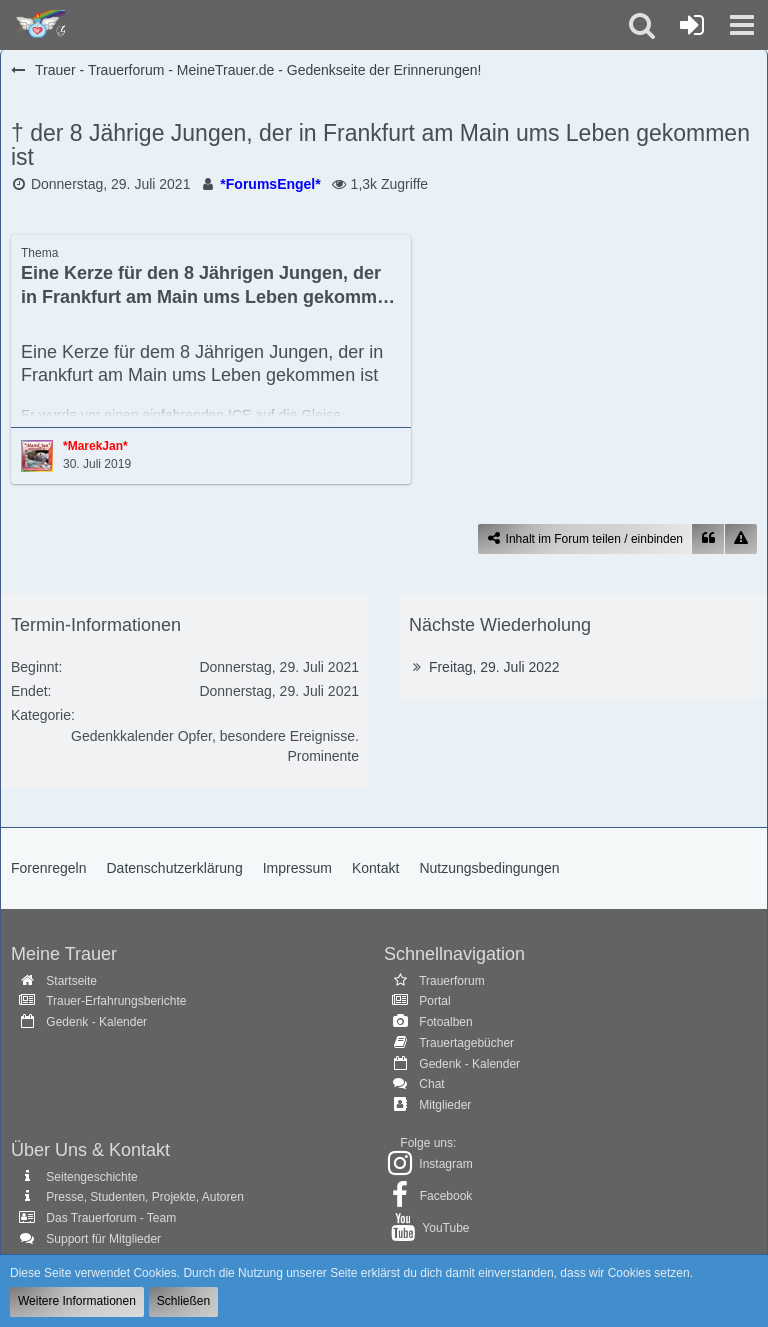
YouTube (445, 1228)
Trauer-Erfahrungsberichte (116, 1001)
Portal (434, 1001)
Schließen (183, 1301)
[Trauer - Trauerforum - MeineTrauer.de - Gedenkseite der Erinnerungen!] (37, 25)
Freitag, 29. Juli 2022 (494, 667)
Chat (431, 1084)
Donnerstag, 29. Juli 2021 (111, 184)
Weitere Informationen (77, 1301)
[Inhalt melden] (741, 539)
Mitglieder (445, 1105)
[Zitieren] (708, 539)
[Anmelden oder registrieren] (692, 25)
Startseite (71, 981)
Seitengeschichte (91, 1177)
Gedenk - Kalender (96, 1022)
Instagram (445, 1164)
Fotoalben (445, 1022)
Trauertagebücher (466, 1043)
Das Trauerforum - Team (111, 1218)
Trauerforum (452, 981)
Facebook (446, 1196)
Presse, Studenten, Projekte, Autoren (144, 1197)
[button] (742, 25)
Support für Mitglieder (103, 1239)
